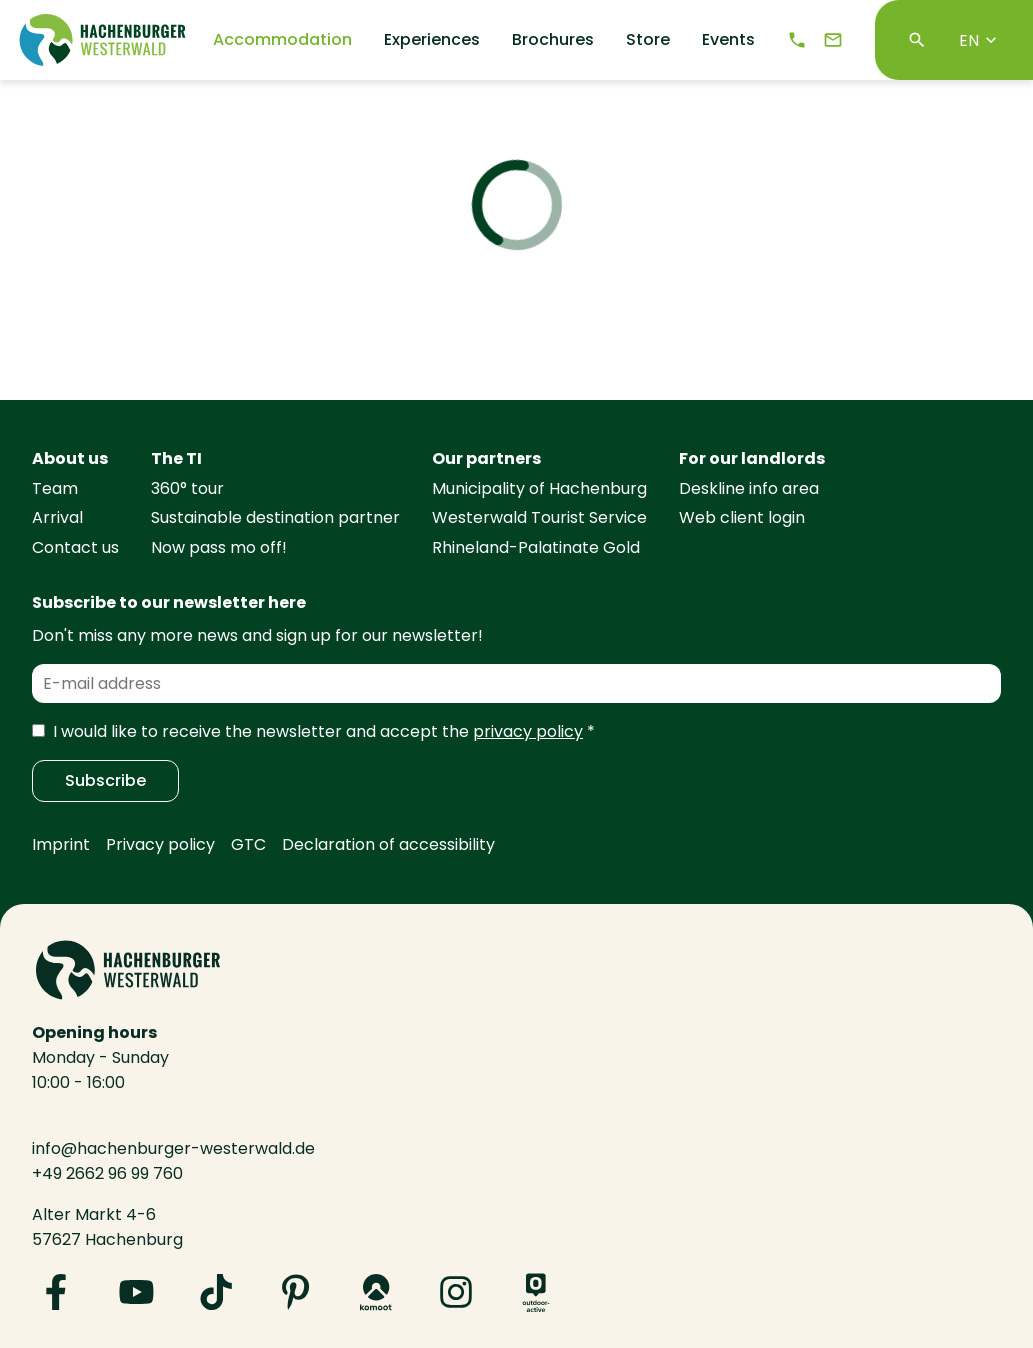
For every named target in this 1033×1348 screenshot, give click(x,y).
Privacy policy (160, 844)
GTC (248, 844)
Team (55, 488)
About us (70, 458)
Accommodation (282, 40)
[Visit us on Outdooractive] (536, 1292)
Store (648, 40)
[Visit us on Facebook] (56, 1292)
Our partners (486, 458)
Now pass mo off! (219, 547)
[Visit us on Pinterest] (296, 1292)
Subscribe (105, 780)
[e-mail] (833, 40)
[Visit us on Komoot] (376, 1292)
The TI (176, 458)
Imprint (61, 844)
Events (728, 40)
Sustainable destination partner (275, 517)
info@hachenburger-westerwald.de (173, 1148)
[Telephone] (797, 40)
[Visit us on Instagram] (456, 1292)
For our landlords (752, 458)
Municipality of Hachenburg (539, 488)
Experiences (432, 40)
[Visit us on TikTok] (216, 1292)
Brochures (553, 40)
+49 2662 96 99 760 (107, 1173)
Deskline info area (749, 488)
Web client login (742, 517)
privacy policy (528, 731)
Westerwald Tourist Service (539, 517)
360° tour (187, 488)
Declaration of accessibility (388, 844)
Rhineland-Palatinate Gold (536, 547)
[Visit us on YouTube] (136, 1292)
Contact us (75, 547)
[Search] (917, 40)
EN (980, 40)
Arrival (57, 517)
